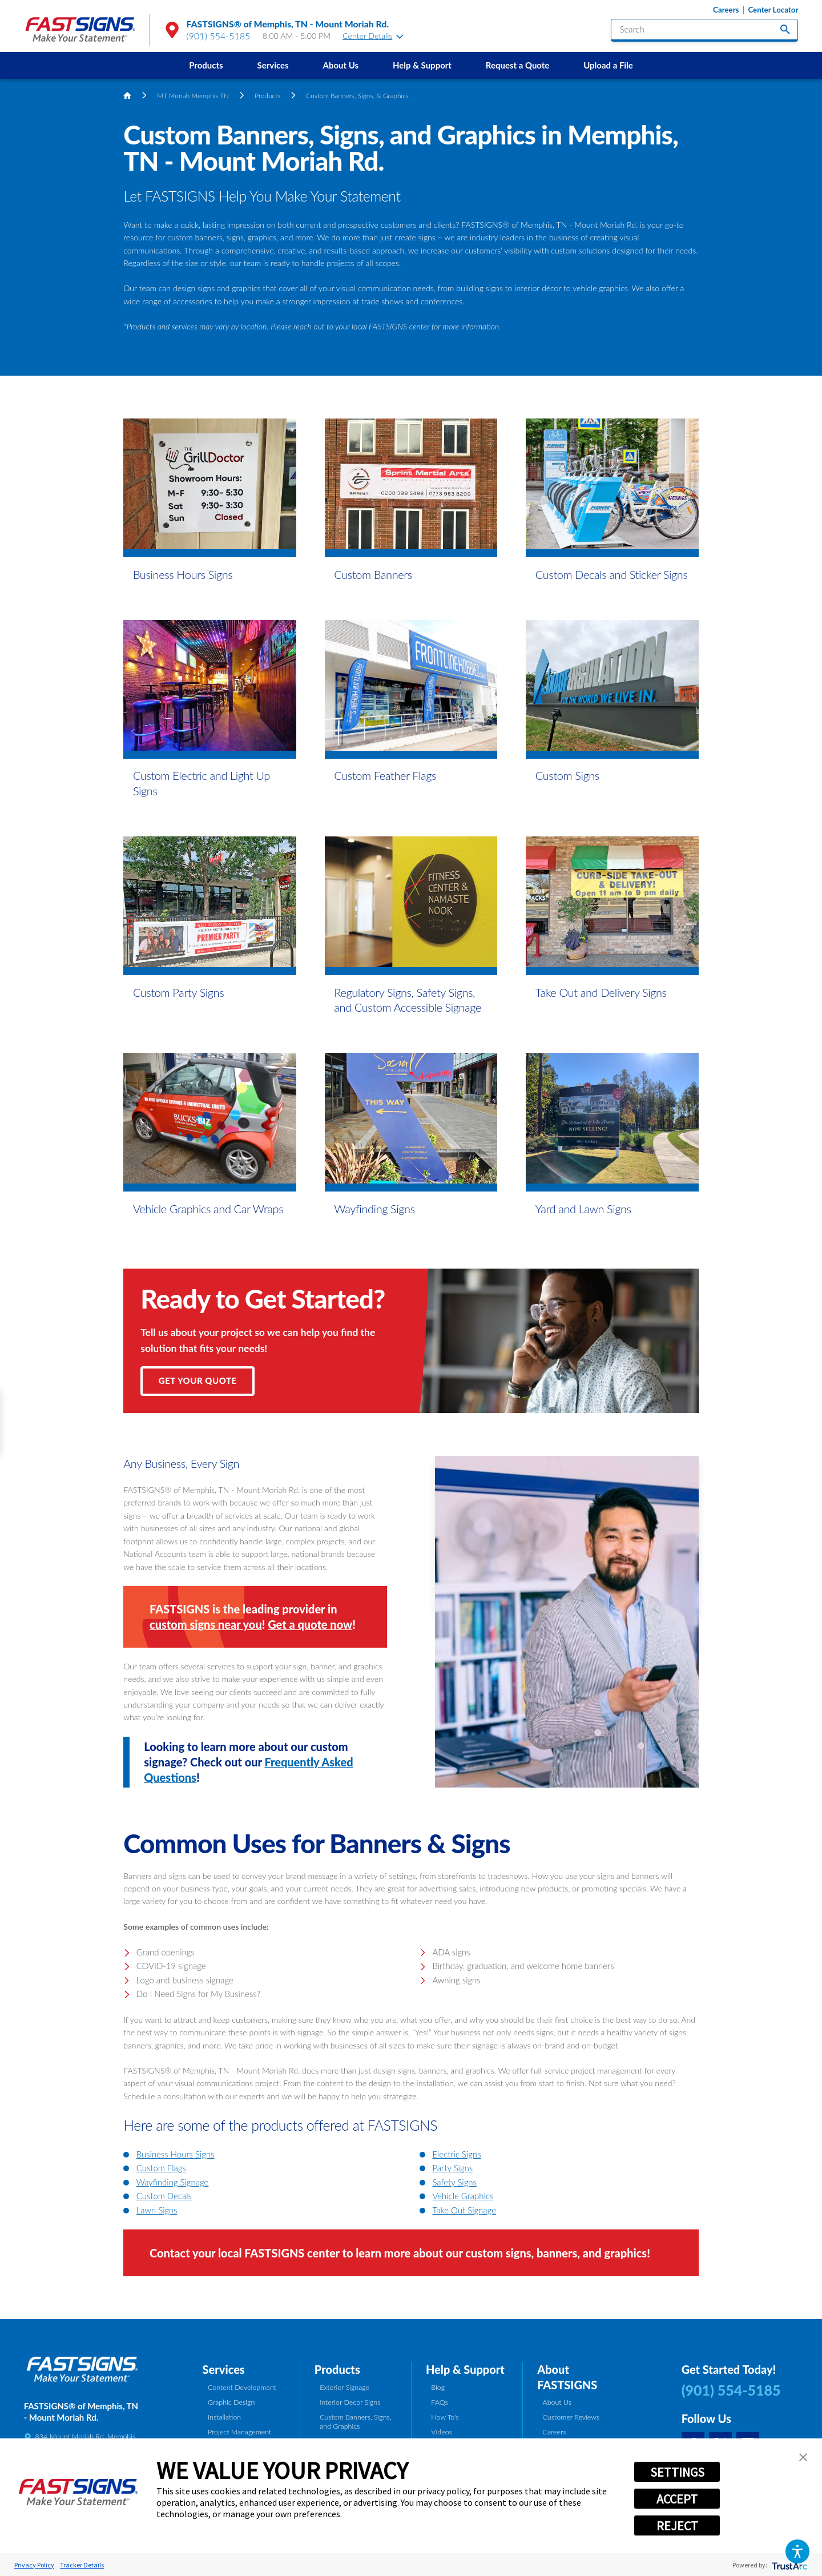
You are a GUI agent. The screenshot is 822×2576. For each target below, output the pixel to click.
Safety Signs (454, 2182)
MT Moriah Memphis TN (193, 95)
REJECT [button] (677, 2526)
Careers (726, 10)
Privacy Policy (34, 2565)
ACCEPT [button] (677, 2499)
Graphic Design (231, 2402)
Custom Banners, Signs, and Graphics (355, 2422)
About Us (341, 65)
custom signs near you (206, 1624)
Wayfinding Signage (172, 2182)
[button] (797, 2551)
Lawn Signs (157, 2210)
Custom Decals (164, 2196)
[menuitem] (206, 65)
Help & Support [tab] (465, 2369)
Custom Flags (161, 2168)
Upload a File (608, 65)
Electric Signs (456, 2154)
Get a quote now (310, 1624)
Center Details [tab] (372, 36)
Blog (438, 2387)
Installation (224, 2417)
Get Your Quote (198, 1380)
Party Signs (452, 2168)
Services (272, 65)
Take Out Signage (463, 2210)
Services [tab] (224, 2369)
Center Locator (773, 10)
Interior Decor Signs (350, 2402)
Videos (441, 2432)
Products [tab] (337, 2369)
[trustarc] (788, 2564)
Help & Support (422, 65)
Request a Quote (517, 65)
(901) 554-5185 (219, 35)
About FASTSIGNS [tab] (567, 2377)
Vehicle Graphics (462, 2196)
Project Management (239, 2432)
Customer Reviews (571, 2417)
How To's (444, 2417)
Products (206, 65)
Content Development (242, 2387)
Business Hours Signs (175, 2154)
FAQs (439, 2402)
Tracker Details (82, 2565)
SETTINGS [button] (677, 2472)
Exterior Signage (344, 2387)
